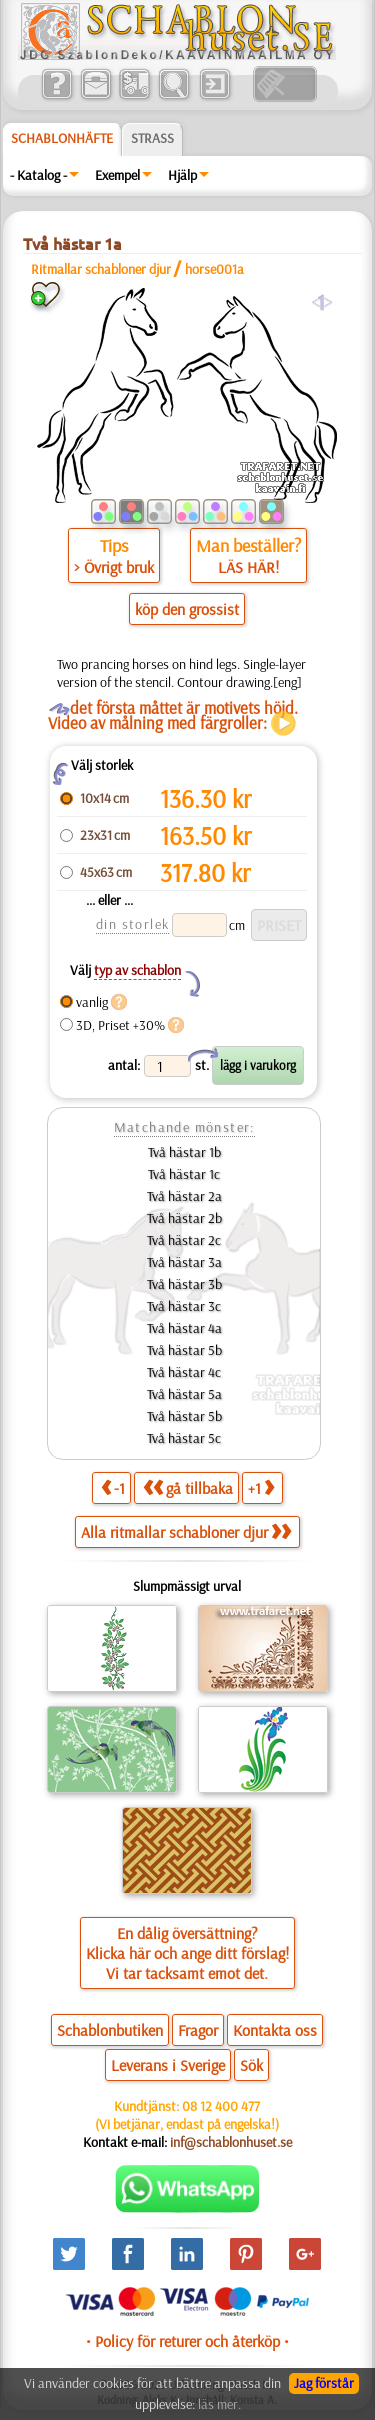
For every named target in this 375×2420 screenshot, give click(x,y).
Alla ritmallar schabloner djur (186, 1532)
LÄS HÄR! (248, 567)
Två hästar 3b (184, 1284)
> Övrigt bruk (114, 567)
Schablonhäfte (62, 138)
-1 (113, 1487)
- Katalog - (38, 175)
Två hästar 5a (184, 1394)
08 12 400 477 (221, 2106)
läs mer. (219, 2404)
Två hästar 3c (184, 1306)
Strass (152, 138)
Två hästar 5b (184, 1350)
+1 (261, 1487)
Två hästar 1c (184, 1174)
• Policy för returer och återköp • (187, 2341)
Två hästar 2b (184, 1218)
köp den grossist (187, 609)
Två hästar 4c (184, 1372)
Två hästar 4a (184, 1328)
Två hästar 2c (184, 1240)
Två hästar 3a (184, 1262)
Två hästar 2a (184, 1196)
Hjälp (182, 175)
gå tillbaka (188, 1487)
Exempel (117, 175)
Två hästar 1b (184, 1152)
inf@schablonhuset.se (231, 2142)
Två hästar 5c (184, 1438)
